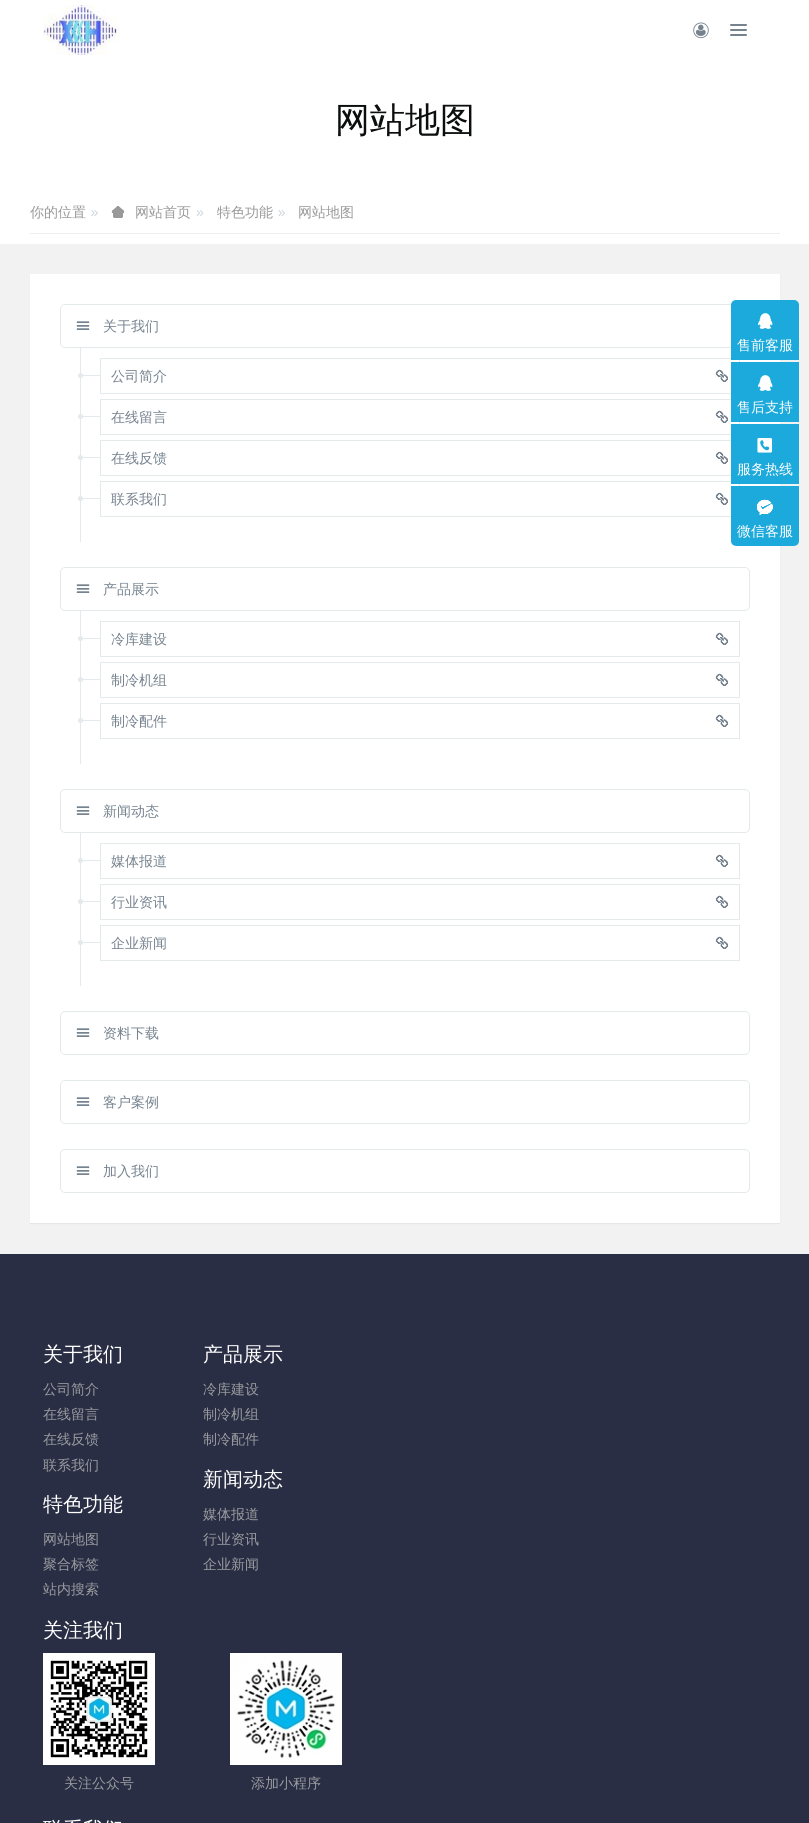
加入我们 (118, 1171)
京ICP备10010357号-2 (404, 1754)
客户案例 (118, 1102)
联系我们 (71, 1465)
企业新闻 (446, 1439)
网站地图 (326, 212)
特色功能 (245, 212)
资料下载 (118, 1033)
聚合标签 (633, 1414)
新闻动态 (118, 811)
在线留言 (71, 1414)
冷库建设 (258, 1389)
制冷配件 (258, 1439)
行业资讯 (446, 1414)
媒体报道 (446, 1389)
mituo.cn (524, 1779)
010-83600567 (495, 1550)
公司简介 (71, 1389)
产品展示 (118, 589)
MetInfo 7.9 (372, 1779)
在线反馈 (71, 1439)
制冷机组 (258, 1414)
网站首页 (163, 212)
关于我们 (118, 326)
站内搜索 (633, 1439)
